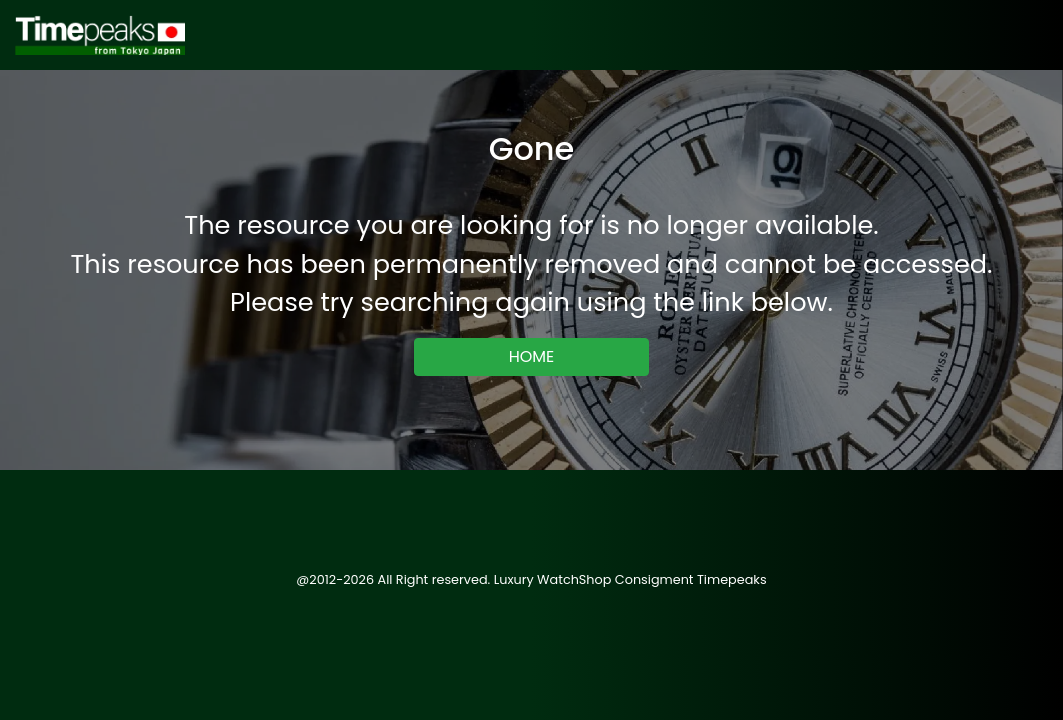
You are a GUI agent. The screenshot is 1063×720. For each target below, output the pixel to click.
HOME (532, 356)
